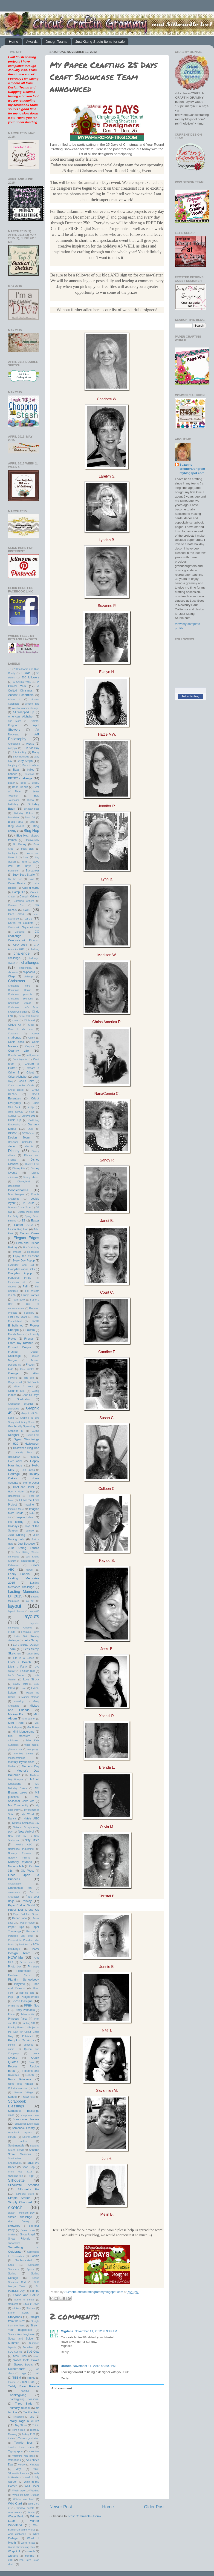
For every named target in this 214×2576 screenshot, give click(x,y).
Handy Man (24, 1452)
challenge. (14, 958)
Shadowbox (14, 2158)
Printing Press (16, 2027)
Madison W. (107, 955)
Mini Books (33, 1727)
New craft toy (17, 1836)
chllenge (28, 976)
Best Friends (20, 787)
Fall (25, 1286)
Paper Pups (16, 1927)
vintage (34, 2464)
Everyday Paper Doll (21, 1265)
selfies (23, 2141)
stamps (34, 2290)
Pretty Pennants (25, 2010)
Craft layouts (19, 1059)
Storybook (15, 2317)
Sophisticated (23, 2260)
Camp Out (18, 892)
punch (11, 2044)
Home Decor (31, 1482)
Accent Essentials (21, 695)
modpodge (33, 1749)
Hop (32, 1491)
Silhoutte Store (25, 2193)
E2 (23, 1220)
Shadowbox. (15, 2162)
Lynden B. (107, 540)
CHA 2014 (20, 944)
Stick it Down (31, 2304)
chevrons (13, 972)
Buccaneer (32, 870)
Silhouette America (23, 2185)
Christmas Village (19, 1003)
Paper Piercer (27, 1922)
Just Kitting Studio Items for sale (100, 41)
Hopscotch (14, 1495)
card (27, 910)
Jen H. (107, 2158)
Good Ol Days (30, 1395)
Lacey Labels (18, 1574)
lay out (30, 1601)
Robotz (29, 2075)
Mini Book (15, 1723)
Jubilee (30, 1530)
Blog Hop (31, 830)
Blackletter (14, 817)
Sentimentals (16, 2145)
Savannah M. (107, 2090)
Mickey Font (16, 1714)
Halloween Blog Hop (26, 1448)
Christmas (16, 981)
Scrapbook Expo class (26, 2123)
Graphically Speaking (21, 1426)
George (13, 1373)
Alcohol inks (32, 703)
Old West (27, 1870)
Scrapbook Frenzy (23, 2128)
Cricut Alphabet (17, 1076)
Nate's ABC (31, 1818)
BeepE (35, 782)
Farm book (19, 1299)
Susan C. (107, 1418)
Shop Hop (28, 2167)
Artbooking (14, 743)
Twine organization (28, 2438)
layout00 (34, 1611)
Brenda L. (107, 1767)
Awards (32, 41)
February (29, 1312)
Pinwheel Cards (19, 1975)
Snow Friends (19, 2238)
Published (27, 2036)
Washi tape (18, 2490)
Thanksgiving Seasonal (23, 2399)
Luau (23, 1688)
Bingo (30, 800)
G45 (10, 1369)
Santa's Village (23, 2092)
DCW (31, 1128)
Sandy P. (107, 1160)
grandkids (13, 1408)
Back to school (30, 765)
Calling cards (30, 887)
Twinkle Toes (23, 2442)
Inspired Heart (26, 1517)
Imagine (29, 1504)
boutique (12, 853)
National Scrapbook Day (25, 1823)
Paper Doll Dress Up (23, 1909)
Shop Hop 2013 (20, 2171)
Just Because (26, 1543)
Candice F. (107, 1352)
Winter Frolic (16, 2516)
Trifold (35, 2425)
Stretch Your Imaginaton (21, 2334)
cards (28, 918)
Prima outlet (27, 2014)
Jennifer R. (107, 806)
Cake (31, 879)
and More (14, 721)
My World (28, 1814)
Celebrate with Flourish (23, 940)
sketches (14, 2225)
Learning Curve (30, 1632)
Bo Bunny (19, 844)
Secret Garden (30, 2136)
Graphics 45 (15, 1430)
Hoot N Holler (16, 1491)
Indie (32, 1513)
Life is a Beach (23, 1658)
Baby (35, 752)
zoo (10, 2560)
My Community (18, 1805)
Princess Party (17, 2018)
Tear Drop (28, 2382)
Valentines (14, 2460)
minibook (13, 1740)
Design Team (19, 1137)
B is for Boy (31, 748)
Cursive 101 (28, 1115)
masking (18, 1701)
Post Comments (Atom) (85, 2516)
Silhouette (16, 2180)
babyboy (12, 765)
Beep (23, 782)
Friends (28, 1338)
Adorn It (14, 699)
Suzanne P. (107, 606)
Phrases (33, 1966)
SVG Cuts (33, 2351)
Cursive (12, 1115)
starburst (13, 2304)
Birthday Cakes (23, 813)
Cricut (30, 1072)
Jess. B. (107, 1649)
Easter (35, 1220)
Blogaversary (32, 840)
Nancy (12, 1818)
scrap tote (29, 2096)
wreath (30, 2551)
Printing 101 (28, 2023)
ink (9, 1517)
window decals (25, 2508)
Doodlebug (14, 1185)
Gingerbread (15, 1382)
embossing (33, 1251)
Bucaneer (13, 870)
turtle (11, 2438)
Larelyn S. (107, 476)
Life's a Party (17, 1666)
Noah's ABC (23, 1844)
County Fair (14, 1055)
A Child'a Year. (22, 681)
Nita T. (107, 2030)
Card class (16, 914)
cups (32, 1111)
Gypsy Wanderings (26, 1439)
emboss (16, 1251)
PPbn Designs (22, 2001)
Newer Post (60, 2506)
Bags (16, 769)
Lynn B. (107, 879)
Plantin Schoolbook (23, 1979)
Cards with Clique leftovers (23, 927)
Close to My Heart (21, 1029)
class (15, 1020)
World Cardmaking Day (21, 2547)
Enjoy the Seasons (26, 1256)
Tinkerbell (18, 2416)
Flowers (30, 1330)
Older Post (154, 2506)
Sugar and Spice (20, 2338)
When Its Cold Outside (25, 2494)
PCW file (15, 1957)
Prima (11, 2014)
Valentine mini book (23, 2455)
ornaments (14, 1892)
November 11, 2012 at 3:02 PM (94, 2366)
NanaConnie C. (106, 1094)
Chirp (11, 976)
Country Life (18, 1050)
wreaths (13, 2555)
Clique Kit (14, 1024)
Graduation (23, 1399)
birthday (13, 804)
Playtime (19, 1984)
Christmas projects (20, 994)
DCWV (12, 1133)
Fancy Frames (30, 1295)
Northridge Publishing (21, 1848)
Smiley (11, 2234)
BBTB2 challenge (20, 778)
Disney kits (18, 1168)
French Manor (16, 1334)
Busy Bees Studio (23, 874)
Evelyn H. (107, 672)
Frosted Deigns (19, 1347)
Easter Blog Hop (18, 1229)
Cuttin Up (14, 1120)
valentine (34, 2451)
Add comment (61, 2388)
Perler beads (27, 1962)
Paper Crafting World (21, 1905)
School (12, 2096)
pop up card (26, 1992)
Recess (12, 2066)
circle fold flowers (29, 1016)
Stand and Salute (26, 2295)
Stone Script (18, 2312)
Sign (31, 2176)
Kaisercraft (28, 1561)
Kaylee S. (107, 1561)
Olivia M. (107, 1827)
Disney (13, 1151)
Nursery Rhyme (19, 1857)
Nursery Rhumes (19, 1853)
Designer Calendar (20, 1142)
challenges (30, 962)
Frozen (30, 1364)
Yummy (29, 2555)
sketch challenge (20, 2217)
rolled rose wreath (20, 2083)
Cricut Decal (15, 1089)
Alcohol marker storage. (25, 708)
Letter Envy (32, 1653)
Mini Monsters (19, 1736)
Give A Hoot (23, 1386)
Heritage (14, 1474)
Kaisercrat (13, 1565)
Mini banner (28, 1718)
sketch (15, 2207)
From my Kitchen (21, 1343)
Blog (32, 821)
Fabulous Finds (19, 1277)
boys (24, 861)
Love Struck (31, 1679)
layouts (31, 1616)
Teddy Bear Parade (23, 2386)
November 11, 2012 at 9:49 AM (96, 2331)
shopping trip (15, 2176)
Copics (29, 1046)
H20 (15, 1443)
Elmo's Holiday (31, 1247)
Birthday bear (31, 808)
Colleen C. (107, 1489)
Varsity (22, 2464)
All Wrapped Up (23, 712)
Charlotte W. (107, 399)
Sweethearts (16, 2369)
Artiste (30, 743)
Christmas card (19, 985)
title (32, 2416)
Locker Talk (27, 1671)
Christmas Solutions (20, 998)
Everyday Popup (20, 1273)
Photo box (14, 1966)
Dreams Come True (19, 1207)
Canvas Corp (16, 905)
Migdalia (67, 2331)
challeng (34, 949)
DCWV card (28, 1133)
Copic (31, 1037)
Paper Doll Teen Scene (26, 1914)
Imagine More (16, 1509)
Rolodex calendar (18, 2088)
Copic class (16, 1042)
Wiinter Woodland (23, 2499)
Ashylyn (12, 748)
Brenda (66, 2366)
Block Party (15, 821)
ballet (30, 769)
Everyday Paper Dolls (21, 1269)
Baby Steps (24, 761)
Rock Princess (19, 2079)
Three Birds (23, 2403)
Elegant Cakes (29, 1233)
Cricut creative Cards (21, 1085)
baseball (29, 774)
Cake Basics (16, 883)
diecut (11, 1146)
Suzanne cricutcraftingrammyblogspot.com (192, 469)
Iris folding (15, 1521)
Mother (12, 1766)
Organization (15, 1883)
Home (13, 41)
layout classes (16, 1611)
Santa (36, 2088)
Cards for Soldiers (20, 923)
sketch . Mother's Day (21, 2212)
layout (14, 1606)
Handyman (14, 1456)
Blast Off (30, 817)
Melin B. (107, 2214)
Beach (11, 782)
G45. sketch (27, 1369)
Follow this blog (190, 696)
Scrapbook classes (25, 2119)
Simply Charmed (20, 2202)
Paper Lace (19, 1918)
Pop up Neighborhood (23, 1996)
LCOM (11, 1632)
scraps (12, 2136)
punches (28, 2044)
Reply (65, 2352)
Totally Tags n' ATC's (23, 2421)
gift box (29, 1377)
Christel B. (107, 1896)
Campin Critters (29, 896)
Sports (30, 2269)
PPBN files (31, 2005)
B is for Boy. (20, 752)
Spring (12, 2273)
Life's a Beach (19, 1662)
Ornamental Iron (20, 1888)
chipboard (29, 972)
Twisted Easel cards (21, 2447)
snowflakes (14, 2243)
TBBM (16, 2377)
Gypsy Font (32, 1435)
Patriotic (23, 1944)
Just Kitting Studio (23, 1548)
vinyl (18, 2469)
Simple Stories (19, 2198)
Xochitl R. (107, 1716)
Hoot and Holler (23, 1487)
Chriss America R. (107, 1022)
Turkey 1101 (28, 2434)
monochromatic (16, 1757)
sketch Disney (18, 2221)
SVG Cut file (15, 2351)
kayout (29, 1569)
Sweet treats (23, 2364)
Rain (31, 2062)
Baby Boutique (21, 756)
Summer (13, 2343)
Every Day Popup (23, 1260)
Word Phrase (28, 2542)
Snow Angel (27, 2234)
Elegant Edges (26, 1238)
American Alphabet (20, 716)
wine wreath (15, 2512)
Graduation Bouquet (20, 1403)
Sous (11, 2264)
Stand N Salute (24, 2299)
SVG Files (19, 2356)
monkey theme (23, 1753)
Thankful (24, 2390)
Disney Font (32, 1164)
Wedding (34, 2490)
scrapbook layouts (20, 2132)
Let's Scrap (31, 1640)
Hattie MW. (107, 734)
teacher (12, 2382)
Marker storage (30, 1697)
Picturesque (23, 1971)
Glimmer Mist (16, 1390)
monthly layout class (21, 1762)
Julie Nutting (16, 1535)
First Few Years (17, 1316)
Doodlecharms (18, 1190)
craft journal (32, 1055)
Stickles (30, 2308)
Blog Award (16, 826)
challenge (21, 953)
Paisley (27, 1901)
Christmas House (19, 990)
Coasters (13, 1033)
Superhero (28, 2347)
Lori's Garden (16, 1675)
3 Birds (25, 673)
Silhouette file (28, 2189)
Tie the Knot (31, 2412)
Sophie (34, 2256)
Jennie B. (107, 1967)
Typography (15, 2451)
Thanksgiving (17, 2395)
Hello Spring (28, 1470)
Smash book (27, 2230)
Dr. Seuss (28, 1203)
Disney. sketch (31, 1177)
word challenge (17, 2534)
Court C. (107, 1292)
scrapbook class (30, 2115)
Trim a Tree (18, 2429)
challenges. (25, 967)
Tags (23, 2373)
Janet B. (107, 1221)
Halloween (32, 1443)
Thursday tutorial (19, 2408)
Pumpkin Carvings (21, 2040)
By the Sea (15, 879)
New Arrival (26, 1831)
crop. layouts (15, 1111)
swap (36, 2356)
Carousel (20, 931)
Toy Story (21, 2425)
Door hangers (16, 1194)
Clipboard (29, 1020)
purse (11, 2049)
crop (31, 1107)
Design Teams (56, 41)
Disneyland (23, 1181)
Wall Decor (31, 2486)
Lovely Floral (20, 1683)
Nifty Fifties (32, 1840)
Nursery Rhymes (20, 1862)
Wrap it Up (14, 2551)
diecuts (29, 1146)
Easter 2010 (23, 1225)
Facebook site (17, 1282)
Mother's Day (30, 1766)
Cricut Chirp (26, 1081)
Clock (31, 1024)
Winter (31, 2512)
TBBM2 (31, 2377)
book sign (27, 848)
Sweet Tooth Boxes (26, 2360)
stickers (16, 2308)
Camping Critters (24, 900)
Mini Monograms (23, 1731)
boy (25, 857)
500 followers (30, 677)
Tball (36, 2373)
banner (12, 774)
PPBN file (13, 2005)
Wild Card (15, 2503)
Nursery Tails (16, 1866)
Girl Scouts (33, 1382)
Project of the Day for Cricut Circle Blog (23, 2032)
